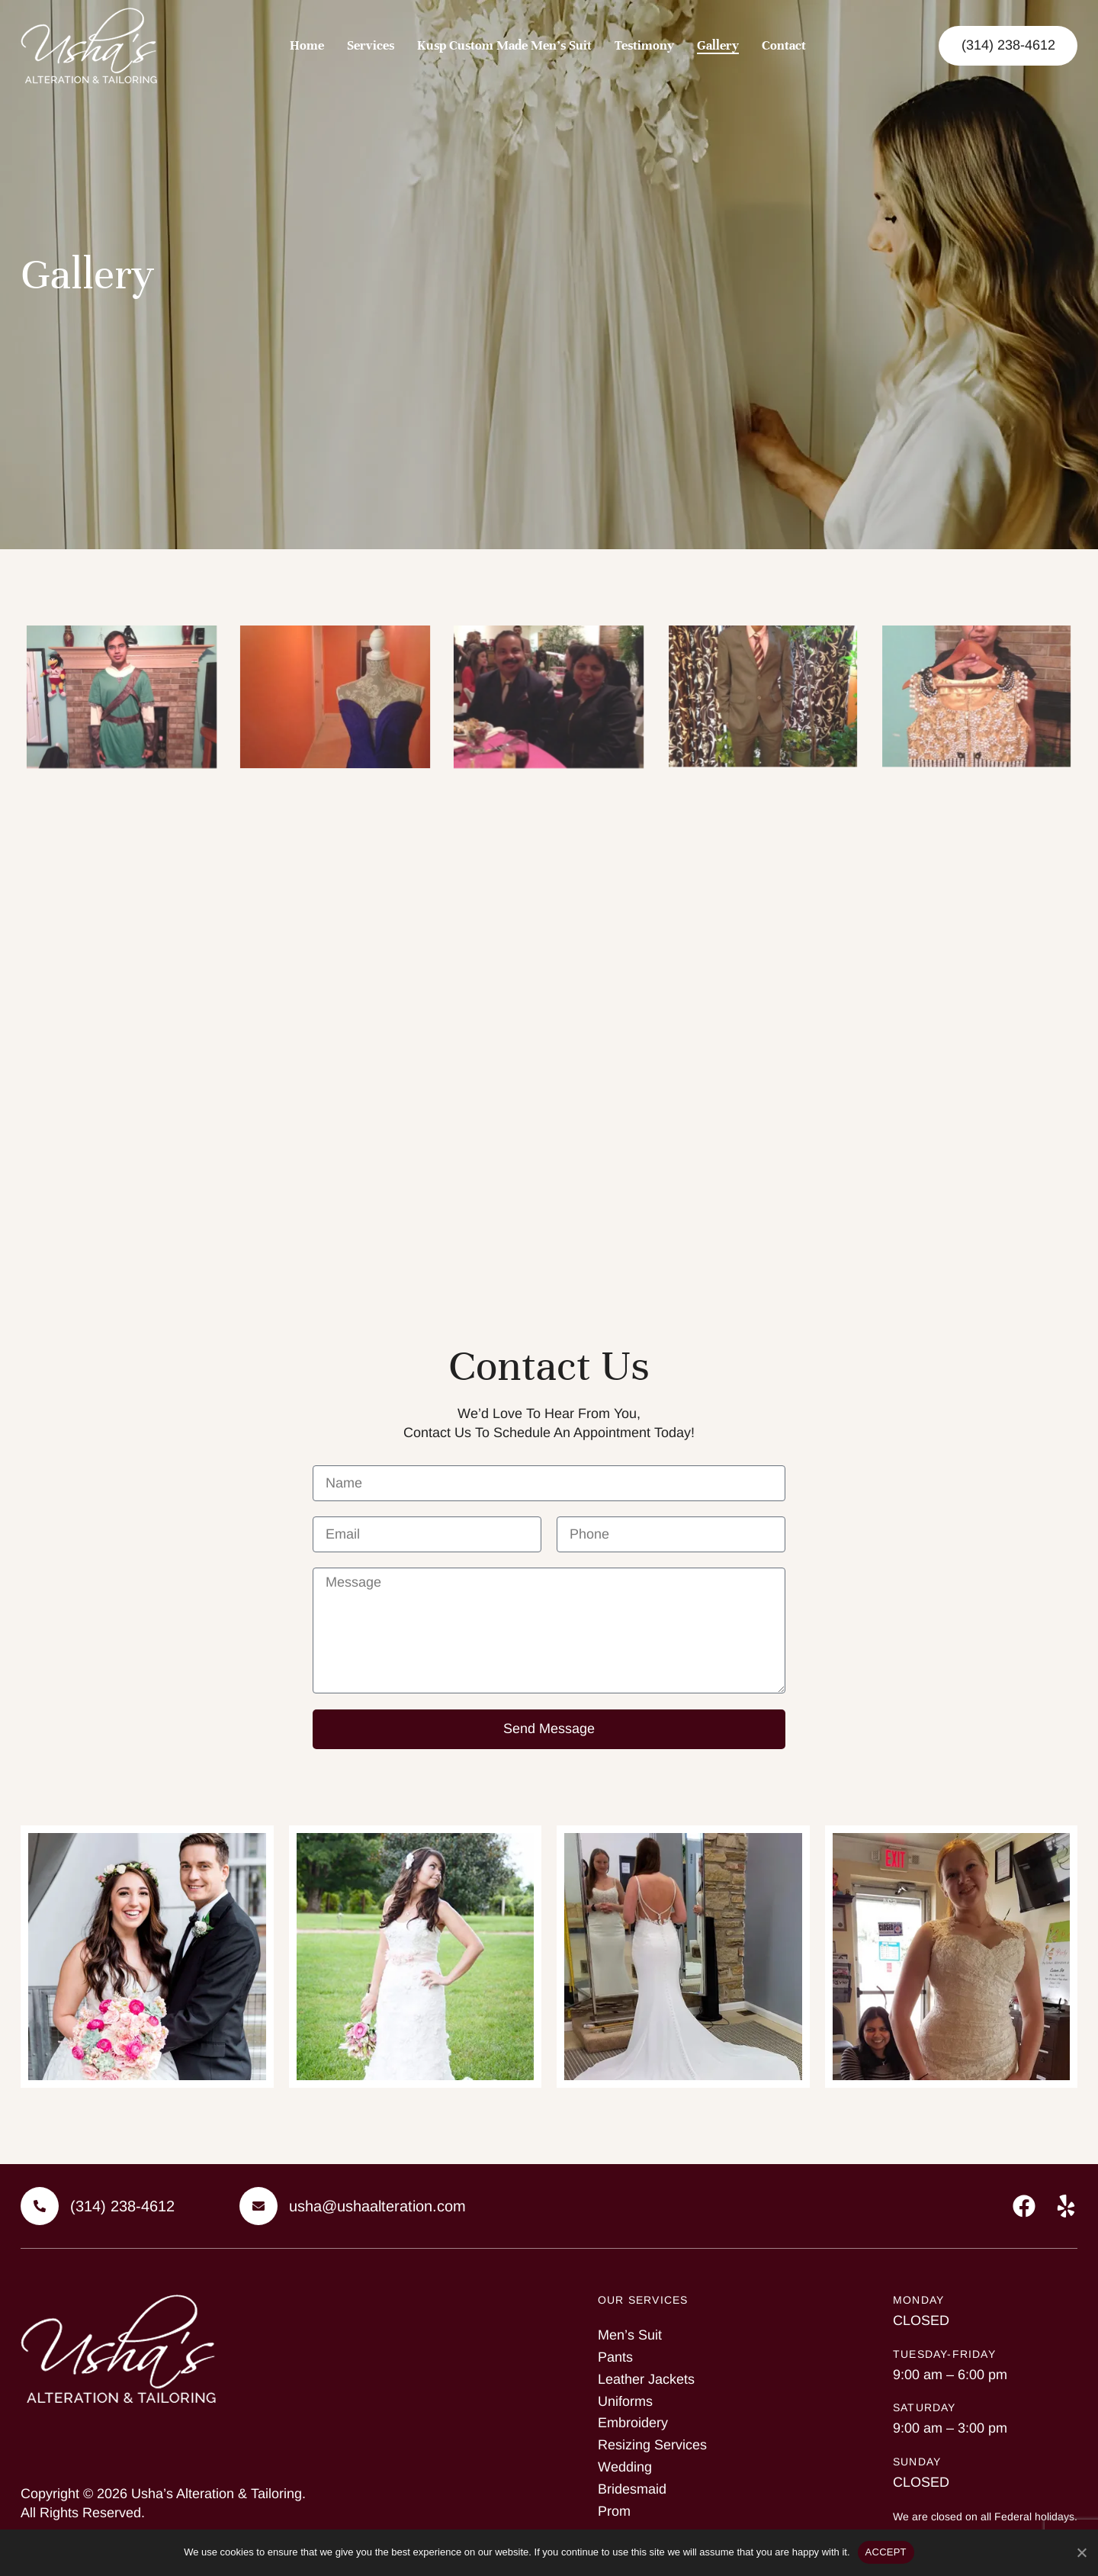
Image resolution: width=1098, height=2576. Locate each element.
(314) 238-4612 (122, 2206)
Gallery (718, 45)
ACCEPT (886, 2552)
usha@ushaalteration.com (377, 2206)
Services (370, 45)
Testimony (644, 45)
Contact (784, 45)
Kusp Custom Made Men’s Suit (504, 45)
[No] (1081, 2550)
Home (307, 45)
